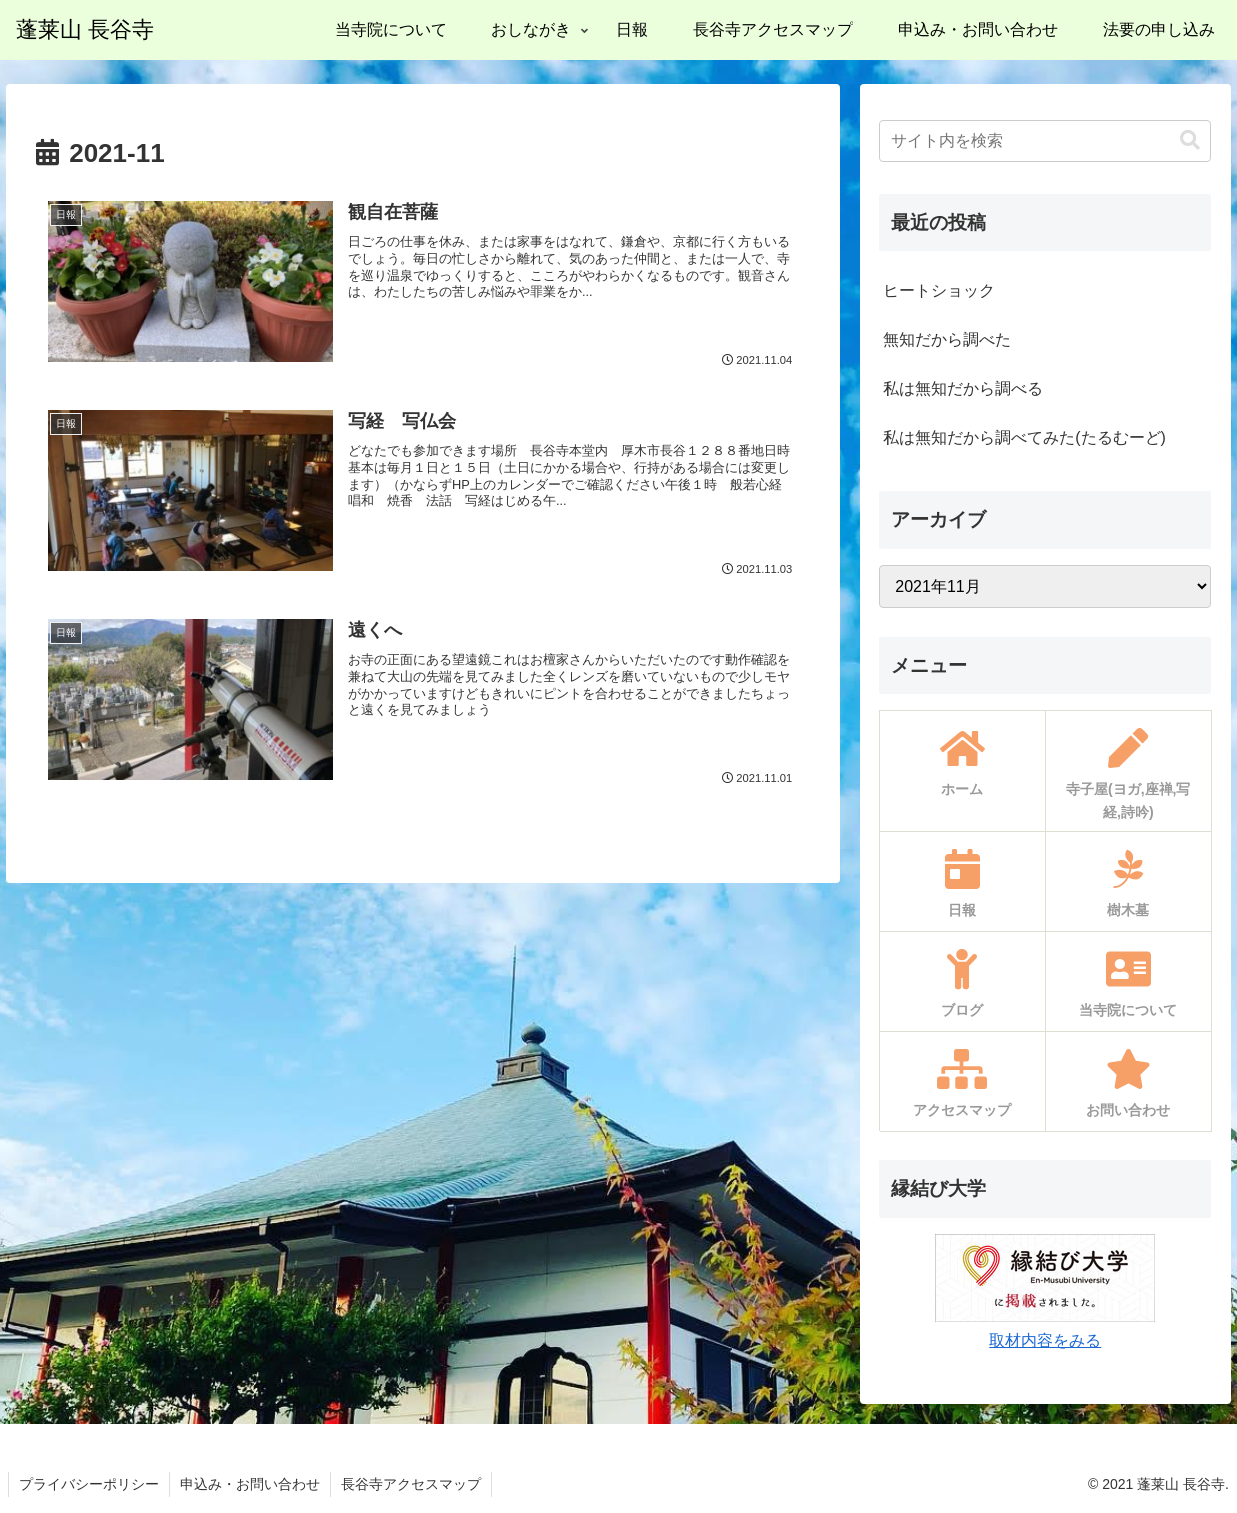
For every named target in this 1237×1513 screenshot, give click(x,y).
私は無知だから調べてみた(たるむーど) (1024, 437)
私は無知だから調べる (963, 388)
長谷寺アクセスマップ (411, 1484)
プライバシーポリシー (89, 1484)
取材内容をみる (1045, 1340)
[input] (1045, 141)
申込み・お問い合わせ (250, 1484)
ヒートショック (939, 290)
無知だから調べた (947, 339)
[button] (1190, 140)
